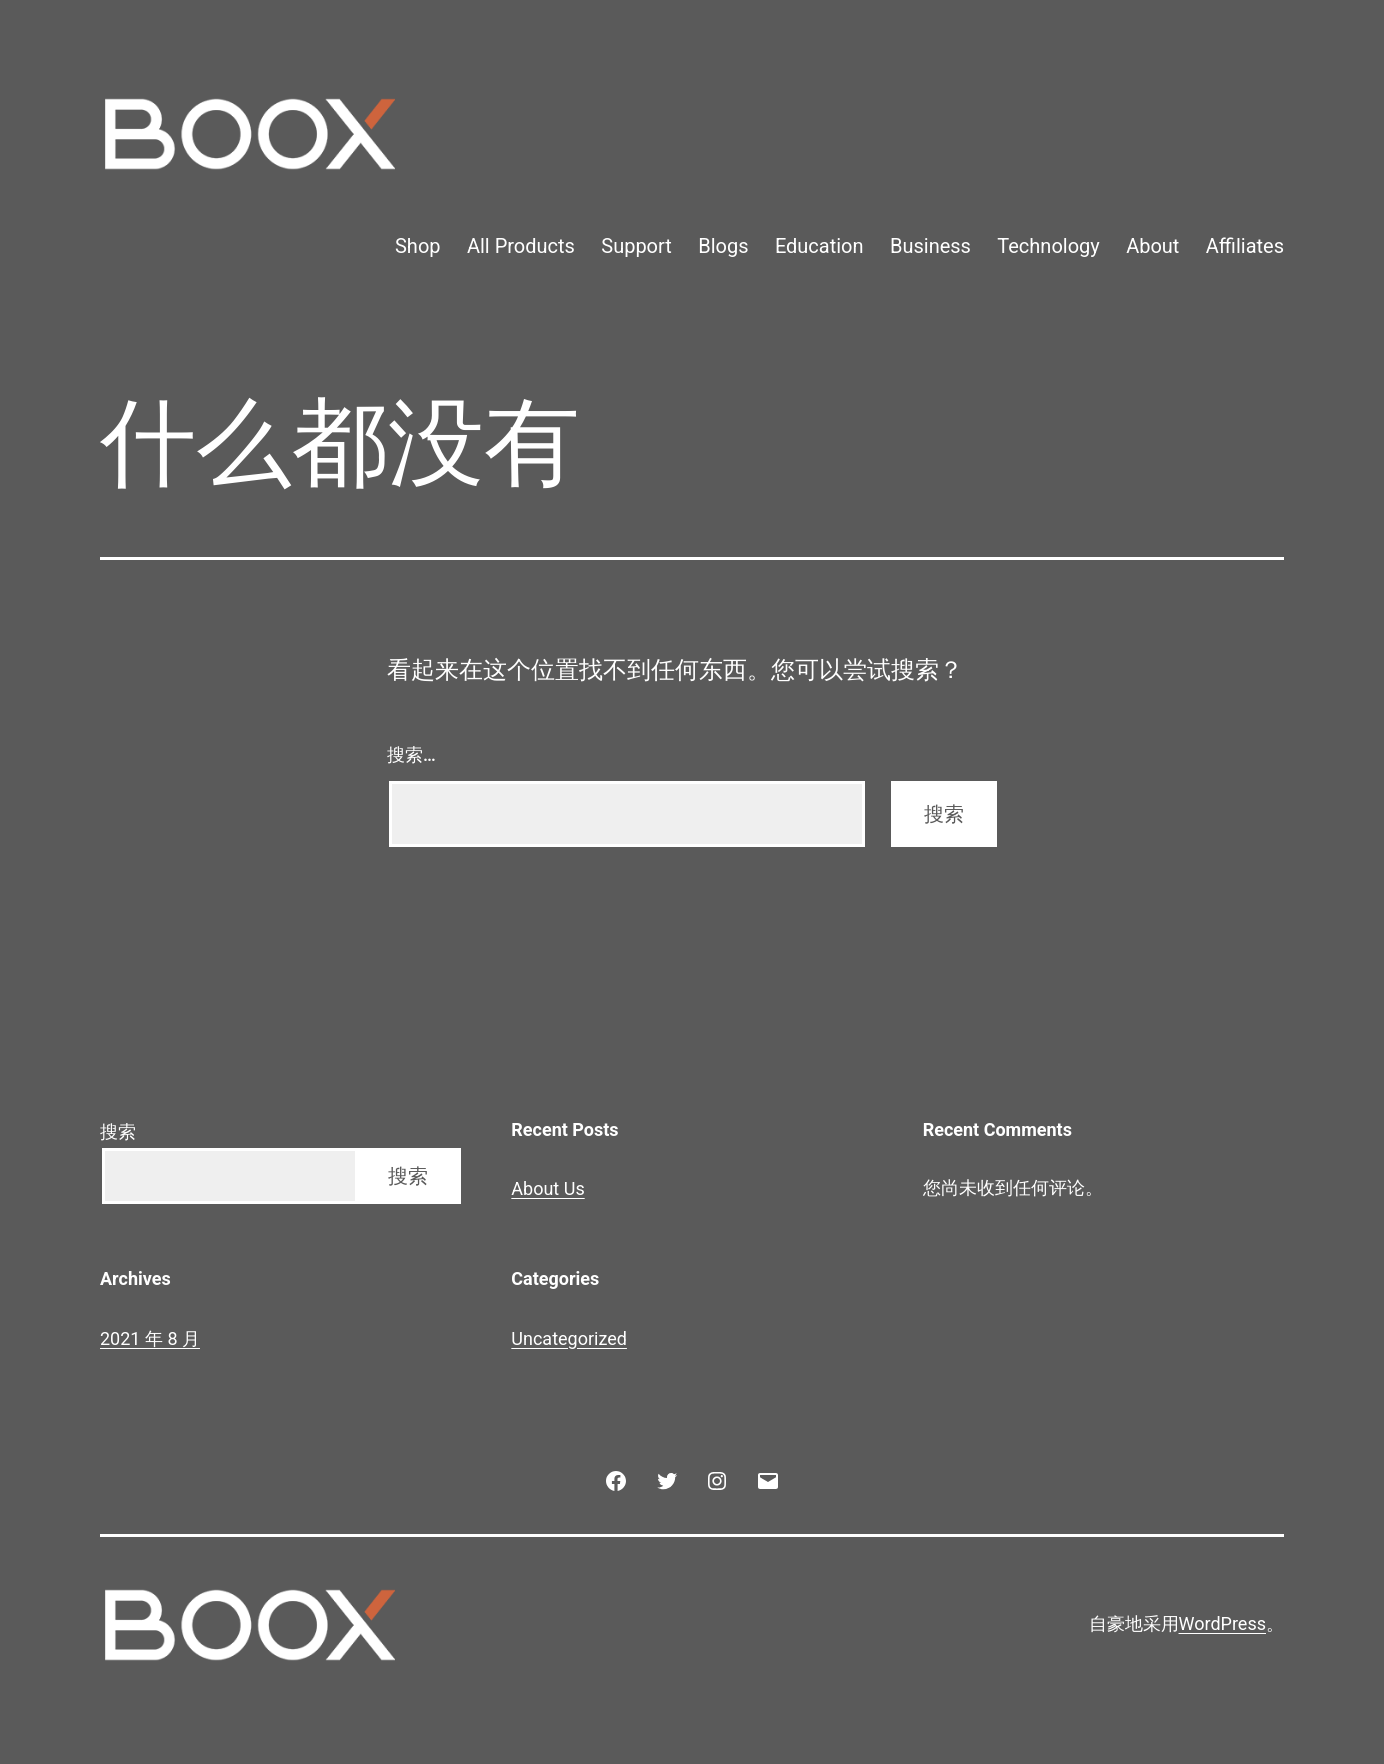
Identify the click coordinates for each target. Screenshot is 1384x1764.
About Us (547, 1188)
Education (819, 246)
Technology (1048, 246)
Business (930, 246)
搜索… (411, 754)
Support (636, 246)
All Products (521, 246)
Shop (418, 246)
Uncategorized (569, 1338)
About (1152, 246)
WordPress (1222, 1623)
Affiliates (1245, 246)
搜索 (118, 1131)
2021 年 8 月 (150, 1338)
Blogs (723, 246)
